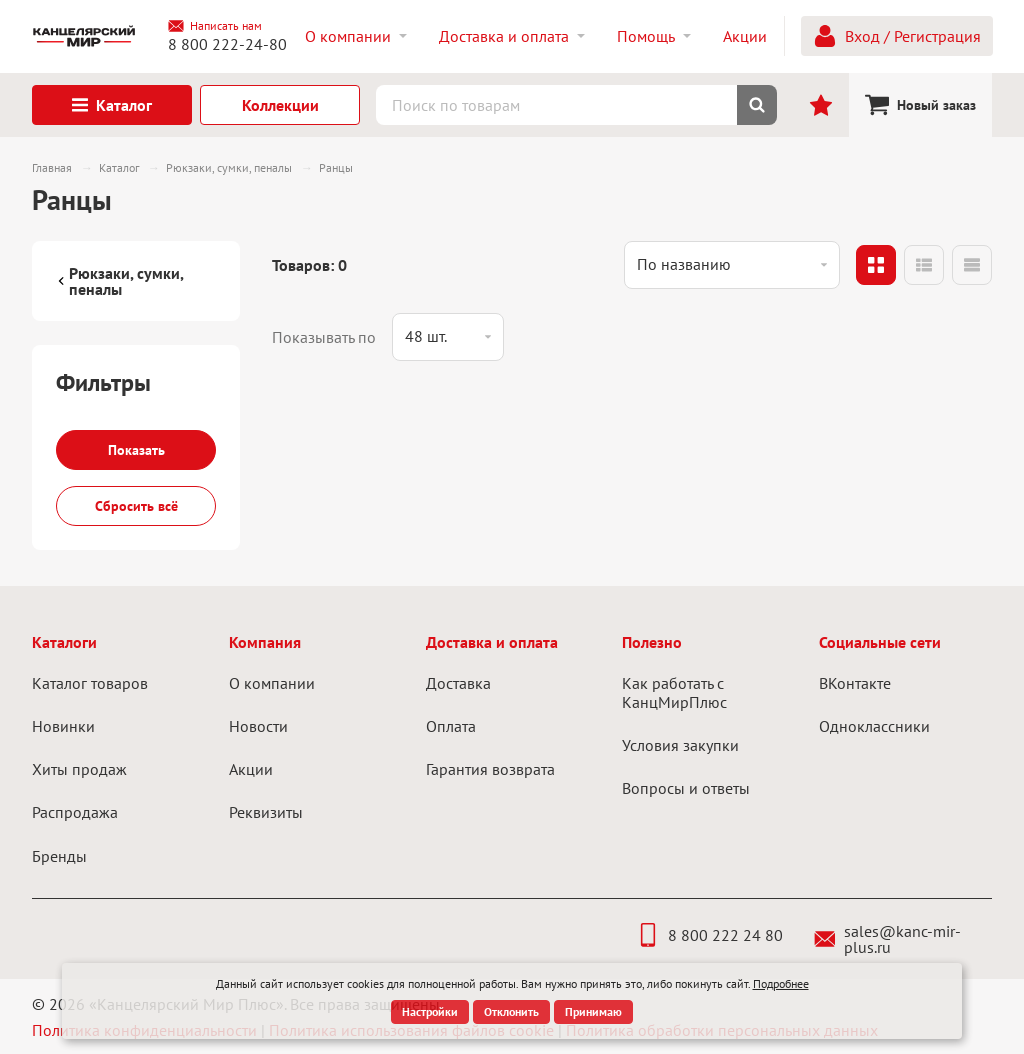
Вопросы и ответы (686, 788)
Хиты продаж (79, 769)
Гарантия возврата (490, 769)
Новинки (63, 726)
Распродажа (75, 812)
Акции (251, 769)
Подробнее (781, 983)
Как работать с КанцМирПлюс (674, 692)
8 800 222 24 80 (709, 935)
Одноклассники (874, 726)
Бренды (59, 856)
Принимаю (593, 1011)
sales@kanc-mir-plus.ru (887, 939)
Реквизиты (266, 812)
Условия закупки (680, 745)
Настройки (430, 1011)
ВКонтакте (855, 683)
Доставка (458, 683)
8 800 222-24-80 (227, 44)
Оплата (451, 726)
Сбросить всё (136, 506)
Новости (258, 726)
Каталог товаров (90, 683)
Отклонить (511, 1011)
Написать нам (215, 26)
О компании (272, 683)
